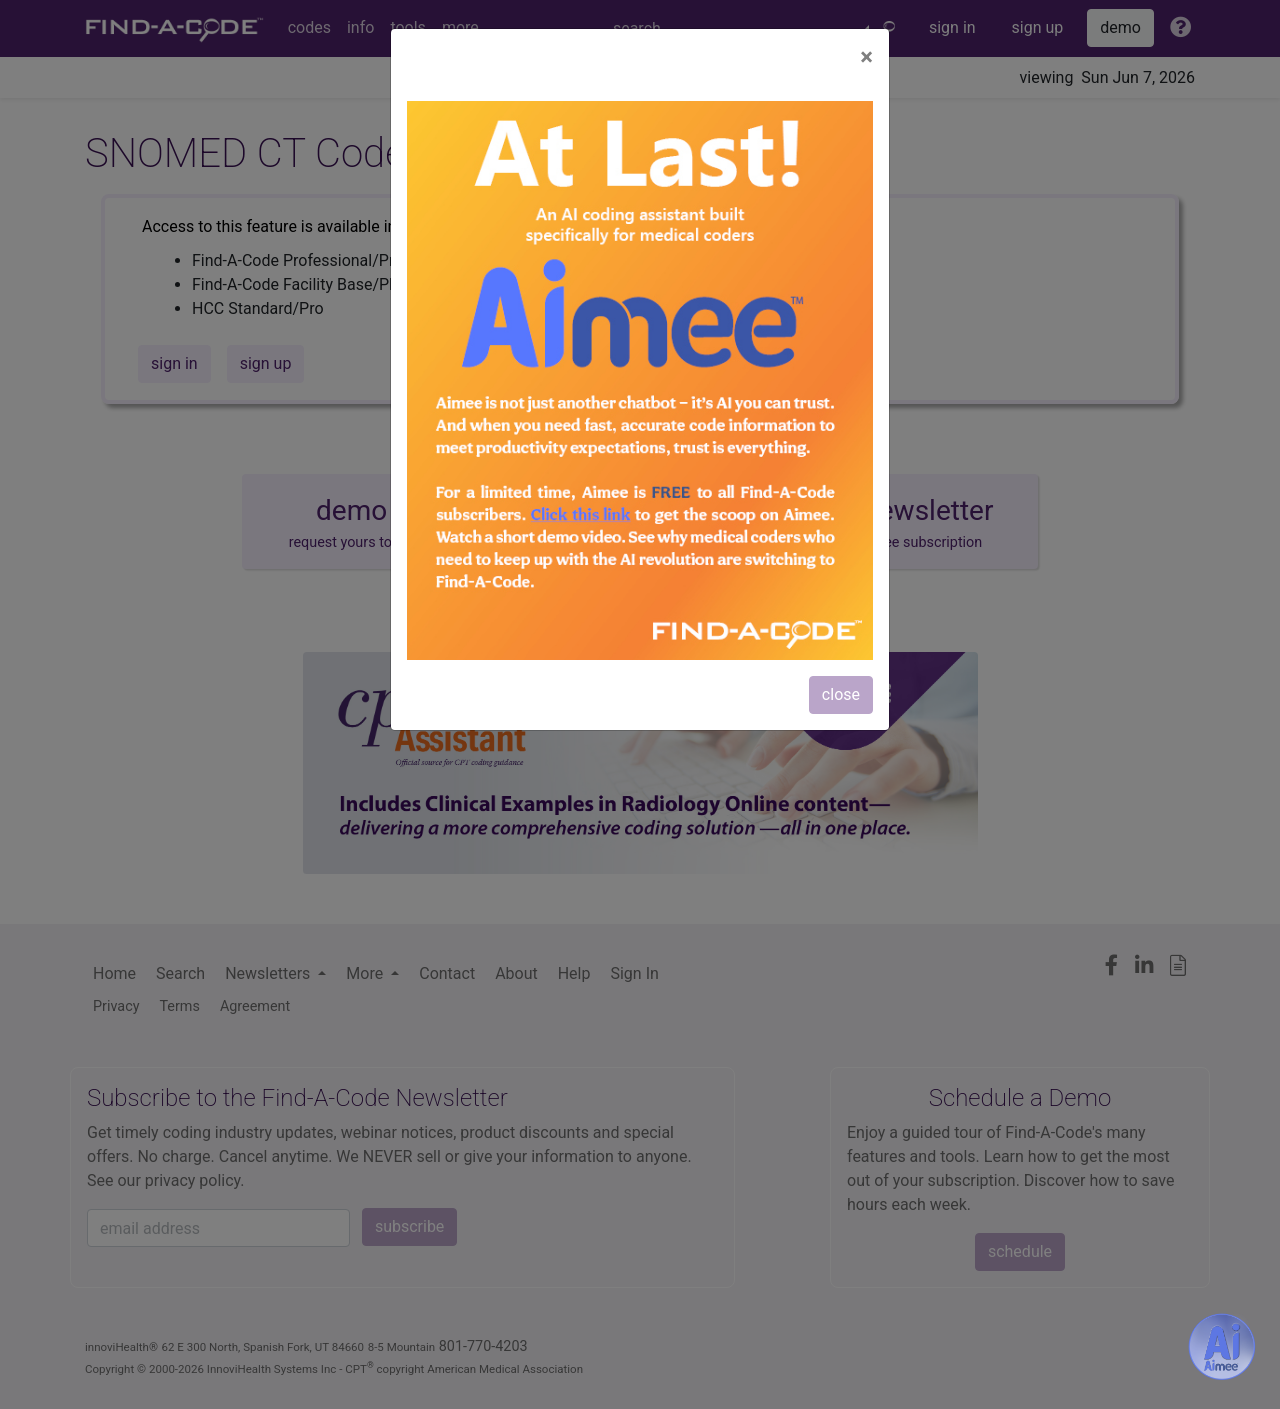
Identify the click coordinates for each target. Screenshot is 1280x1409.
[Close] (866, 57)
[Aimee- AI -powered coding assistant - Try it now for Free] (1222, 1347)
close (841, 694)
